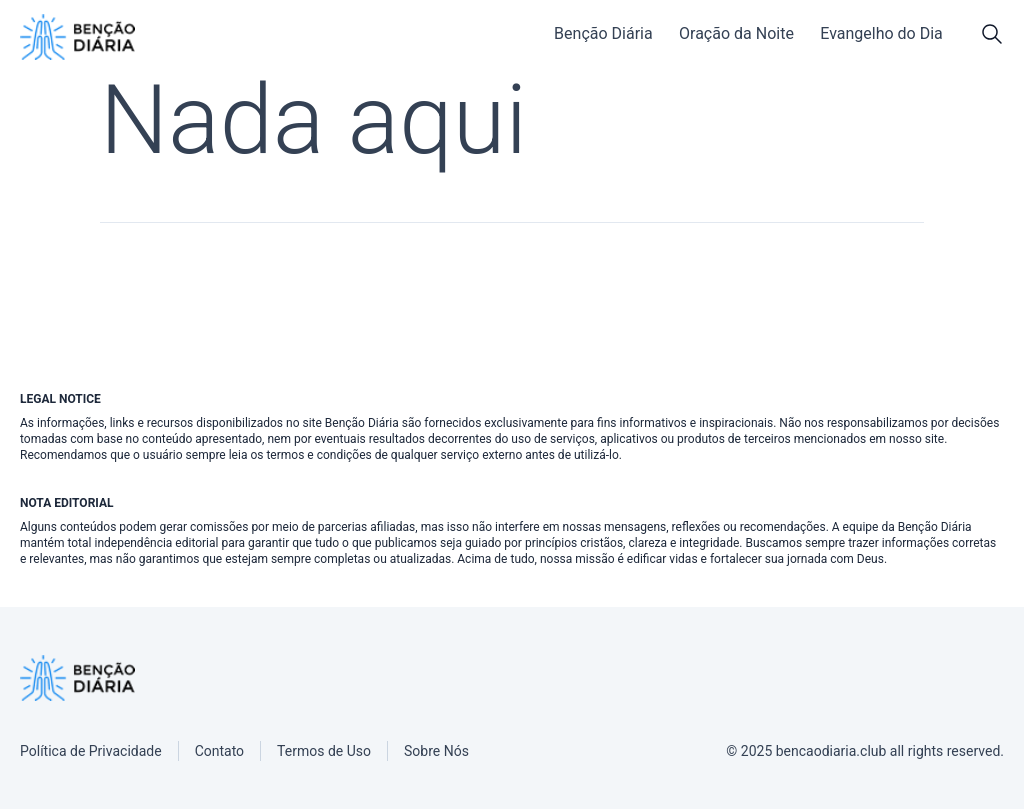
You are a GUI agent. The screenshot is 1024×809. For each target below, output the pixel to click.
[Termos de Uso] (324, 751)
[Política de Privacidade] (91, 751)
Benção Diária (603, 33)
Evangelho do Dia (881, 33)
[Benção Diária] (77, 37)
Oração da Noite (736, 33)
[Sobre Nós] (436, 751)
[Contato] (219, 751)
